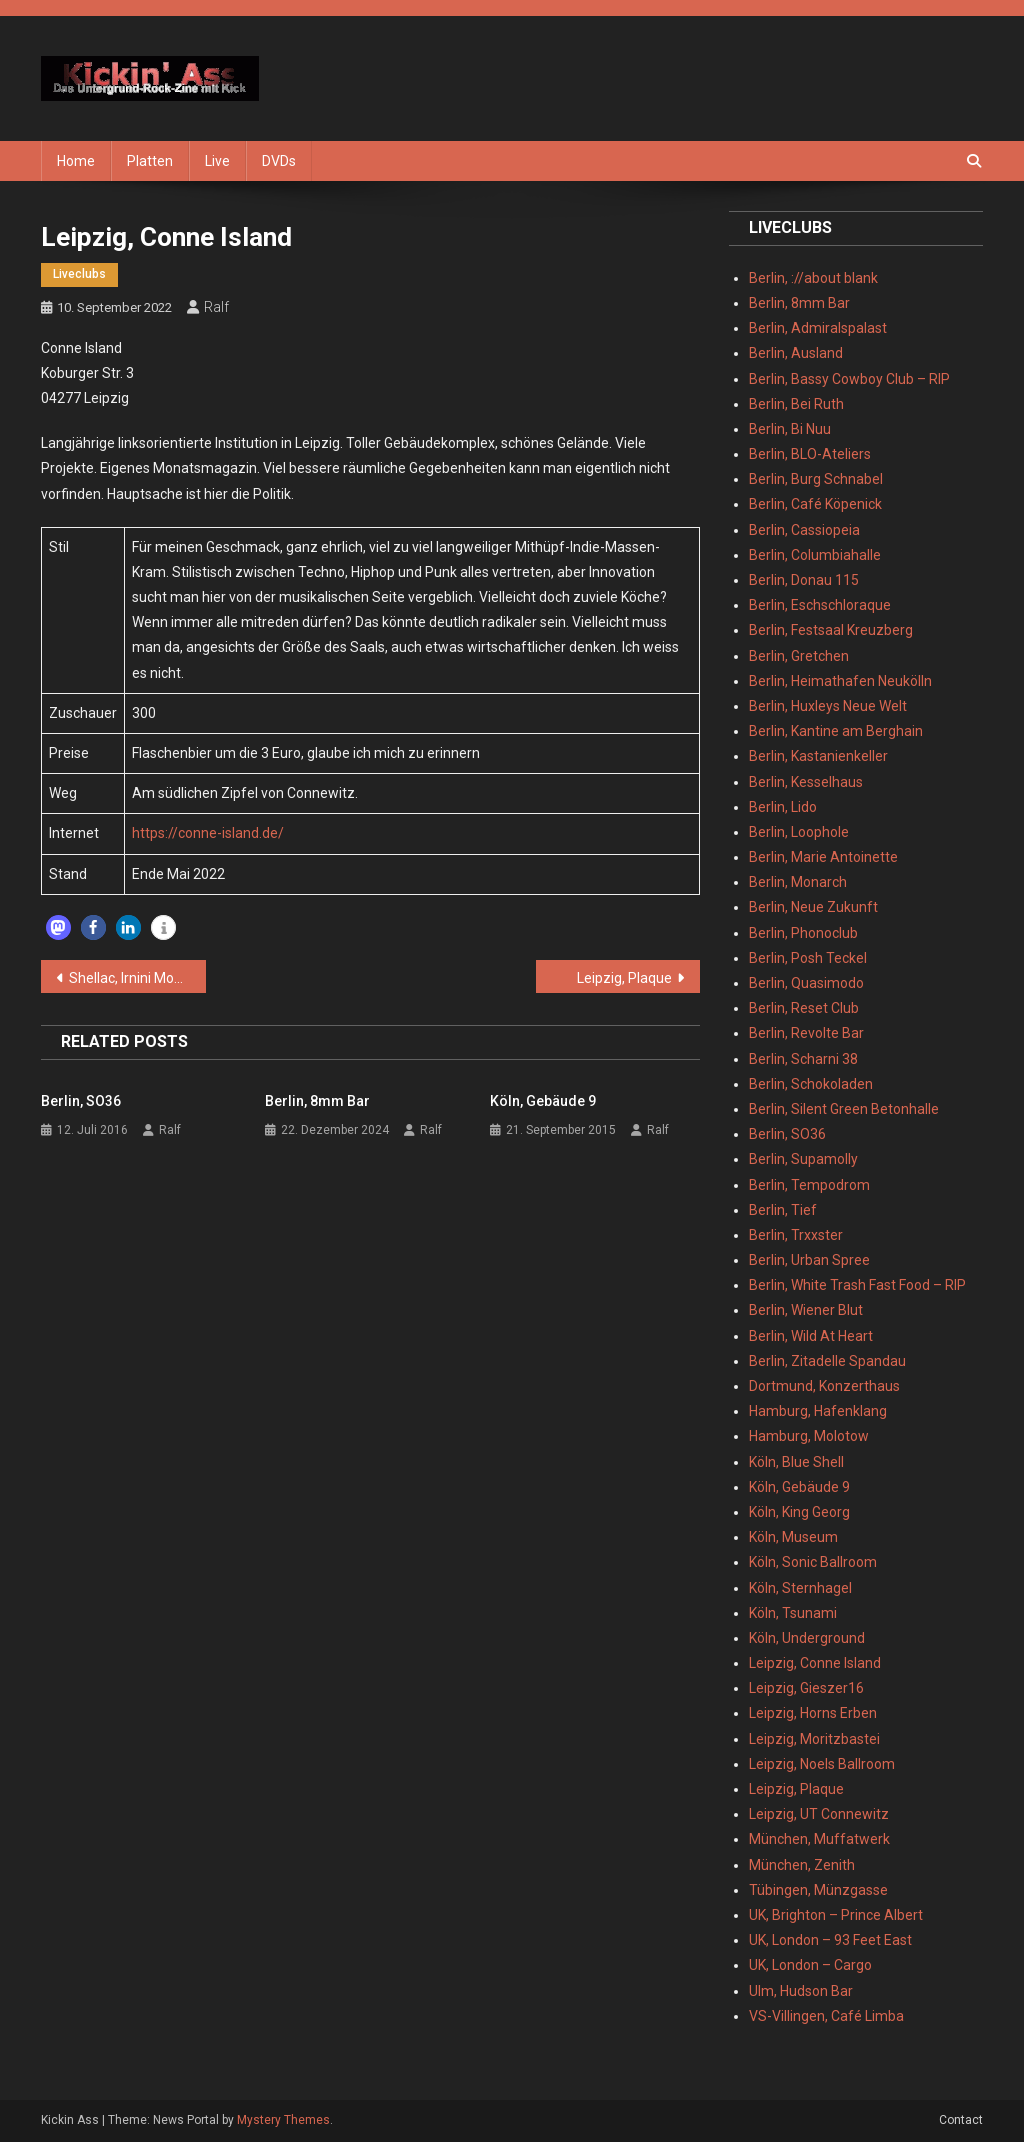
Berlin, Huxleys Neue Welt (828, 706)
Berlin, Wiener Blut (806, 1310)
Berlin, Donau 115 (804, 580)
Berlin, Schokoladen (811, 1084)
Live (217, 161)
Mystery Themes (283, 2120)
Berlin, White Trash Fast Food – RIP (857, 1285)
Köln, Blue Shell (796, 1462)
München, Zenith (802, 1865)
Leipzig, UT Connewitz (819, 1814)
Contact (961, 2120)
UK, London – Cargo (810, 1965)
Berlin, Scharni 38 (803, 1059)
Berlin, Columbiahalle (815, 555)
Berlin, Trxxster (796, 1235)
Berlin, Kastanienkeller (818, 756)
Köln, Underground (807, 1638)
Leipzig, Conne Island (815, 1663)
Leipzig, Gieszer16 (806, 1688)
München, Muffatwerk (819, 1839)
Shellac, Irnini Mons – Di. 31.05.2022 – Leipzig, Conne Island (137, 978)
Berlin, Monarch (798, 882)
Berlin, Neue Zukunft (813, 907)
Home (76, 161)
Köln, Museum (793, 1537)
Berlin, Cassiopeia (804, 530)
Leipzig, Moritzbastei (814, 1739)
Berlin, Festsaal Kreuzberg (831, 630)
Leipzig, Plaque (624, 978)
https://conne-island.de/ (208, 833)
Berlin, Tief (783, 1210)
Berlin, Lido (783, 807)
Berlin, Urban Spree (809, 1260)
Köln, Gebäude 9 (543, 1101)
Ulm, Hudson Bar (801, 1991)
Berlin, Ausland (796, 353)
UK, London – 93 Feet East (830, 1940)
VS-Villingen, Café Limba (826, 2016)
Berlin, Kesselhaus (806, 782)
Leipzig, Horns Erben (813, 1713)
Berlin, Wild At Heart (811, 1336)
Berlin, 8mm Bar (317, 1101)
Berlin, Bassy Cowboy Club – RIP (849, 379)
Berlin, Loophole (799, 832)
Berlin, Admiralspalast (818, 328)
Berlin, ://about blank (813, 278)
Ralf (216, 307)
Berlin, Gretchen (799, 656)
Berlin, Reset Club (804, 1008)
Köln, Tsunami (793, 1613)
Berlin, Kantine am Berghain (836, 731)
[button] (58, 927)
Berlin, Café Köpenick (815, 504)
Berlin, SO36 (81, 1101)
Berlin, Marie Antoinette (823, 857)
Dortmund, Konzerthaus (824, 1386)
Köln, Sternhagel (800, 1588)
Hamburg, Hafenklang (818, 1411)
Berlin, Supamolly (803, 1159)
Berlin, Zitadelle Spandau (827, 1361)
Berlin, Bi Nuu (790, 429)
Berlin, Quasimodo (806, 983)
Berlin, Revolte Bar (806, 1033)
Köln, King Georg (799, 1512)
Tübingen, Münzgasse (818, 1890)
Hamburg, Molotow (809, 1436)
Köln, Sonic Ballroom (813, 1562)
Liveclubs (79, 274)
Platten (150, 161)
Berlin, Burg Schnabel (816, 479)
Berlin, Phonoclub (803, 933)
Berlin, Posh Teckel (808, 958)
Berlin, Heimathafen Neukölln (840, 681)
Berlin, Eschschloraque (820, 605)
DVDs (279, 161)
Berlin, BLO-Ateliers (810, 454)
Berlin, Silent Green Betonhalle (844, 1109)
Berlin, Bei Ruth (796, 404)
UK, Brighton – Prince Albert (836, 1915)
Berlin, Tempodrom (809, 1185)
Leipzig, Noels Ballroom (822, 1764)
